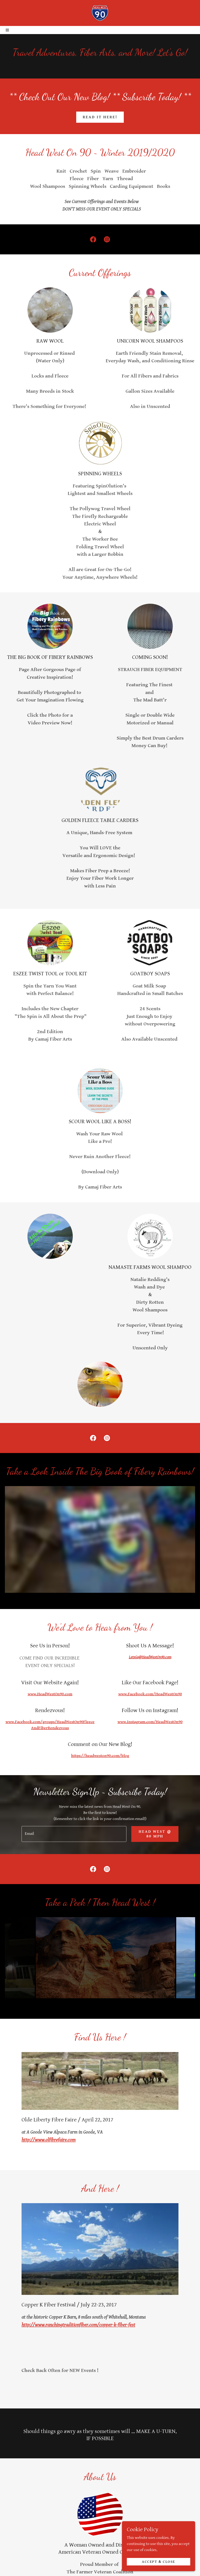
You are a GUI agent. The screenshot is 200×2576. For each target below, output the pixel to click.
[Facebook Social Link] (93, 239)
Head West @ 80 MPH (155, 1834)
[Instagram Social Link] (107, 239)
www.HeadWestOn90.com (50, 1694)
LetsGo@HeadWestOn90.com (150, 1657)
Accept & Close (158, 2562)
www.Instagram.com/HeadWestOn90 (150, 1722)
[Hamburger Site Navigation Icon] (15, 30)
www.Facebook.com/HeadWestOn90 (150, 1694)
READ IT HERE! (100, 117)
